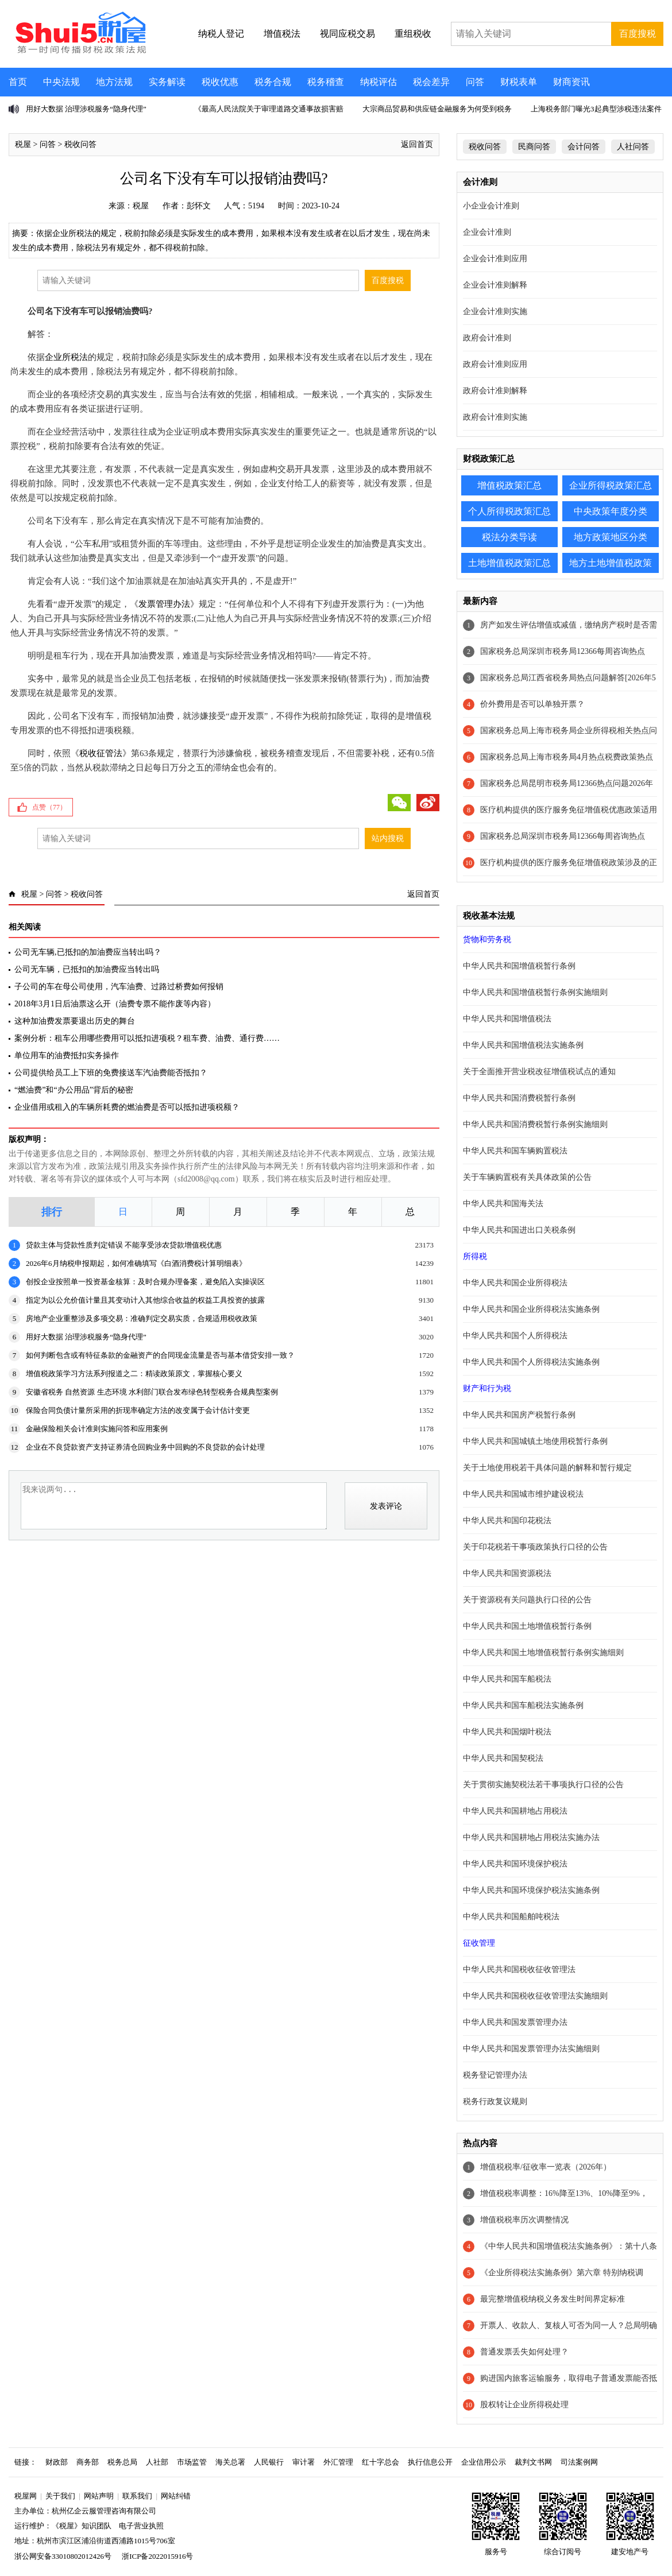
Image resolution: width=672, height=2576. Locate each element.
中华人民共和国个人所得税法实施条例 (531, 1362)
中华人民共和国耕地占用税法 (515, 1811)
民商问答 (534, 146)
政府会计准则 (487, 338)
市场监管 (192, 2462)
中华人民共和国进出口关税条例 (519, 1230)
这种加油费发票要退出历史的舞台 (74, 1021)
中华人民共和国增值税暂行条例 (519, 966)
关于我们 (60, 2496)
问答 (475, 82)
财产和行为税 (487, 1388)
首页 (18, 82)
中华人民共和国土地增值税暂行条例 (527, 1626)
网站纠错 (176, 2496)
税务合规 (272, 82)
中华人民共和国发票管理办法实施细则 (531, 2048)
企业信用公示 (483, 2462)
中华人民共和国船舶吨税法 (511, 1916)
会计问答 (583, 146)
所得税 (475, 1256)
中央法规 (61, 82)
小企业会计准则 (491, 206)
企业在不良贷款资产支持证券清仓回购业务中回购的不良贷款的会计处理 (145, 1447)
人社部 (157, 2462)
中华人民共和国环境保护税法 (515, 1864)
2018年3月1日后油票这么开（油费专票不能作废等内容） (114, 1004)
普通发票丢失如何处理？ (524, 2352)
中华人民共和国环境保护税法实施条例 (531, 1890)
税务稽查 (325, 82)
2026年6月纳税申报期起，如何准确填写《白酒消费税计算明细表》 (136, 1263)
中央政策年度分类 (610, 511)
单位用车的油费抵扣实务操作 (66, 1055)
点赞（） (49, 807)
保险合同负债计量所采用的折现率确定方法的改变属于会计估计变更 (138, 1410)
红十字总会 (380, 2462)
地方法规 (114, 82)
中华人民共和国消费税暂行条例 (519, 1098)
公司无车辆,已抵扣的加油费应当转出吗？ (87, 952)
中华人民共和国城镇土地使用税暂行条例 (535, 1441)
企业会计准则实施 (495, 311)
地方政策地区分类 (610, 537)
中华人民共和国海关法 (503, 1203)
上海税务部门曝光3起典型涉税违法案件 (596, 108)
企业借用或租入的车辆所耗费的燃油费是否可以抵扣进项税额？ (127, 1107)
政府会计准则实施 (495, 417)
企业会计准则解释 (495, 285)
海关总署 (230, 2462)
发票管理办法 (164, 604)
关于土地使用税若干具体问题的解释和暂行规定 (547, 1467)
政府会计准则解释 (495, 390)
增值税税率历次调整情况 (524, 2219)
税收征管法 (100, 753)
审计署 (303, 2462)
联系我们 (137, 2496)
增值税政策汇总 (509, 485)
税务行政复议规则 (495, 2101)
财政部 (56, 2462)
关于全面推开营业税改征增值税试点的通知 (539, 1071)
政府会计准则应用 (495, 364)
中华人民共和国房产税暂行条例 (519, 1415)
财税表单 (518, 82)
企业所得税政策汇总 (610, 485)
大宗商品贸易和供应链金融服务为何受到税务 (437, 108)
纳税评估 (378, 82)
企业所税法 (66, 357)
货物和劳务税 (487, 939)
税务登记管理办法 (495, 2075)
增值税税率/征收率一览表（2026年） (545, 2167)
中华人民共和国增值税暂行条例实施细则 (535, 992)
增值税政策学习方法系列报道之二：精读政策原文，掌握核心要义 (134, 1373)
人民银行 (269, 2462)
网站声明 (99, 2496)
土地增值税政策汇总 (509, 563)
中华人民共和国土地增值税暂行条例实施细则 (543, 1652)
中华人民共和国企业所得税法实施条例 (531, 1309)
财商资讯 (571, 82)
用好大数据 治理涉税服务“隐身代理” (86, 108)
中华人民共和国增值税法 (507, 1018)
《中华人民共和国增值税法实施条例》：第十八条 (568, 2246)
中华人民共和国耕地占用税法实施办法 (531, 1837)
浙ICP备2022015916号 (157, 2556)
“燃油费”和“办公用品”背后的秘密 (73, 1090)
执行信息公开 (430, 2462)
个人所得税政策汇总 (509, 511)
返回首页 (417, 144)
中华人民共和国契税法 (503, 1758)
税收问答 (80, 144)
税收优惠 (220, 82)
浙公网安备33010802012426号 (62, 2556)
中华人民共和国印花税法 (507, 1520)
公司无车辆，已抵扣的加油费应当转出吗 (86, 969)
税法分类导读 (509, 537)
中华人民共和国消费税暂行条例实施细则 (535, 1124)
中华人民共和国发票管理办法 (515, 2022)
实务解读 (167, 82)
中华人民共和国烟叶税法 (507, 1731)
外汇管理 (338, 2462)
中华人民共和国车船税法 (507, 1679)
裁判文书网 (533, 2462)
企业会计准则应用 (495, 258)
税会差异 (431, 82)
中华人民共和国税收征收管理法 (519, 1969)
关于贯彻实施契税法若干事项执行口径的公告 (543, 1784)
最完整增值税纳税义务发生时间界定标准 (552, 2299)
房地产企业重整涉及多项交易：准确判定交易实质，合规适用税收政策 (141, 1318)
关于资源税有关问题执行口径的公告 (527, 1599)
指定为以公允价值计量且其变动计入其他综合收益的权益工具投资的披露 (145, 1300)
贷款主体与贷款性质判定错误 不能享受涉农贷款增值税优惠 (124, 1245)
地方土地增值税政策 (610, 563)
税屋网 (25, 2496)
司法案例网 (579, 2462)
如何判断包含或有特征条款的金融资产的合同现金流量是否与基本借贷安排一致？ (160, 1355)
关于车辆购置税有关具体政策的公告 (527, 1177)
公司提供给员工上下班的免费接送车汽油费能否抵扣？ (110, 1072)
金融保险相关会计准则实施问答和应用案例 (97, 1428)
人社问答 (633, 146)
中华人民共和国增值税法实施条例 (523, 1045)
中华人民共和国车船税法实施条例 (523, 1705)
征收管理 (479, 1943)
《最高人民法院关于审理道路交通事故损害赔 (268, 108)
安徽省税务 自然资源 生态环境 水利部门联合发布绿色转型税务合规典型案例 (152, 1392)
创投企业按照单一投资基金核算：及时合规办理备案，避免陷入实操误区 (145, 1281)
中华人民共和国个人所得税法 (515, 1335)
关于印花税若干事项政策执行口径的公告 (535, 1547)
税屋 (23, 144)
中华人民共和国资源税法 (507, 1573)
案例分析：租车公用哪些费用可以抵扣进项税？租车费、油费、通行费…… (147, 1038)
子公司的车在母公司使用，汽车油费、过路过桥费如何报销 (118, 986)
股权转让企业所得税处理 (524, 2404)
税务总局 (122, 2462)
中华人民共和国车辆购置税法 (515, 1150)
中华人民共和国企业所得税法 (515, 1283)
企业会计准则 (487, 232)
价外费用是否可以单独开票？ (532, 704)
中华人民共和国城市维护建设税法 (523, 1494)
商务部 (87, 2462)
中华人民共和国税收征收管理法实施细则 (535, 1996)
